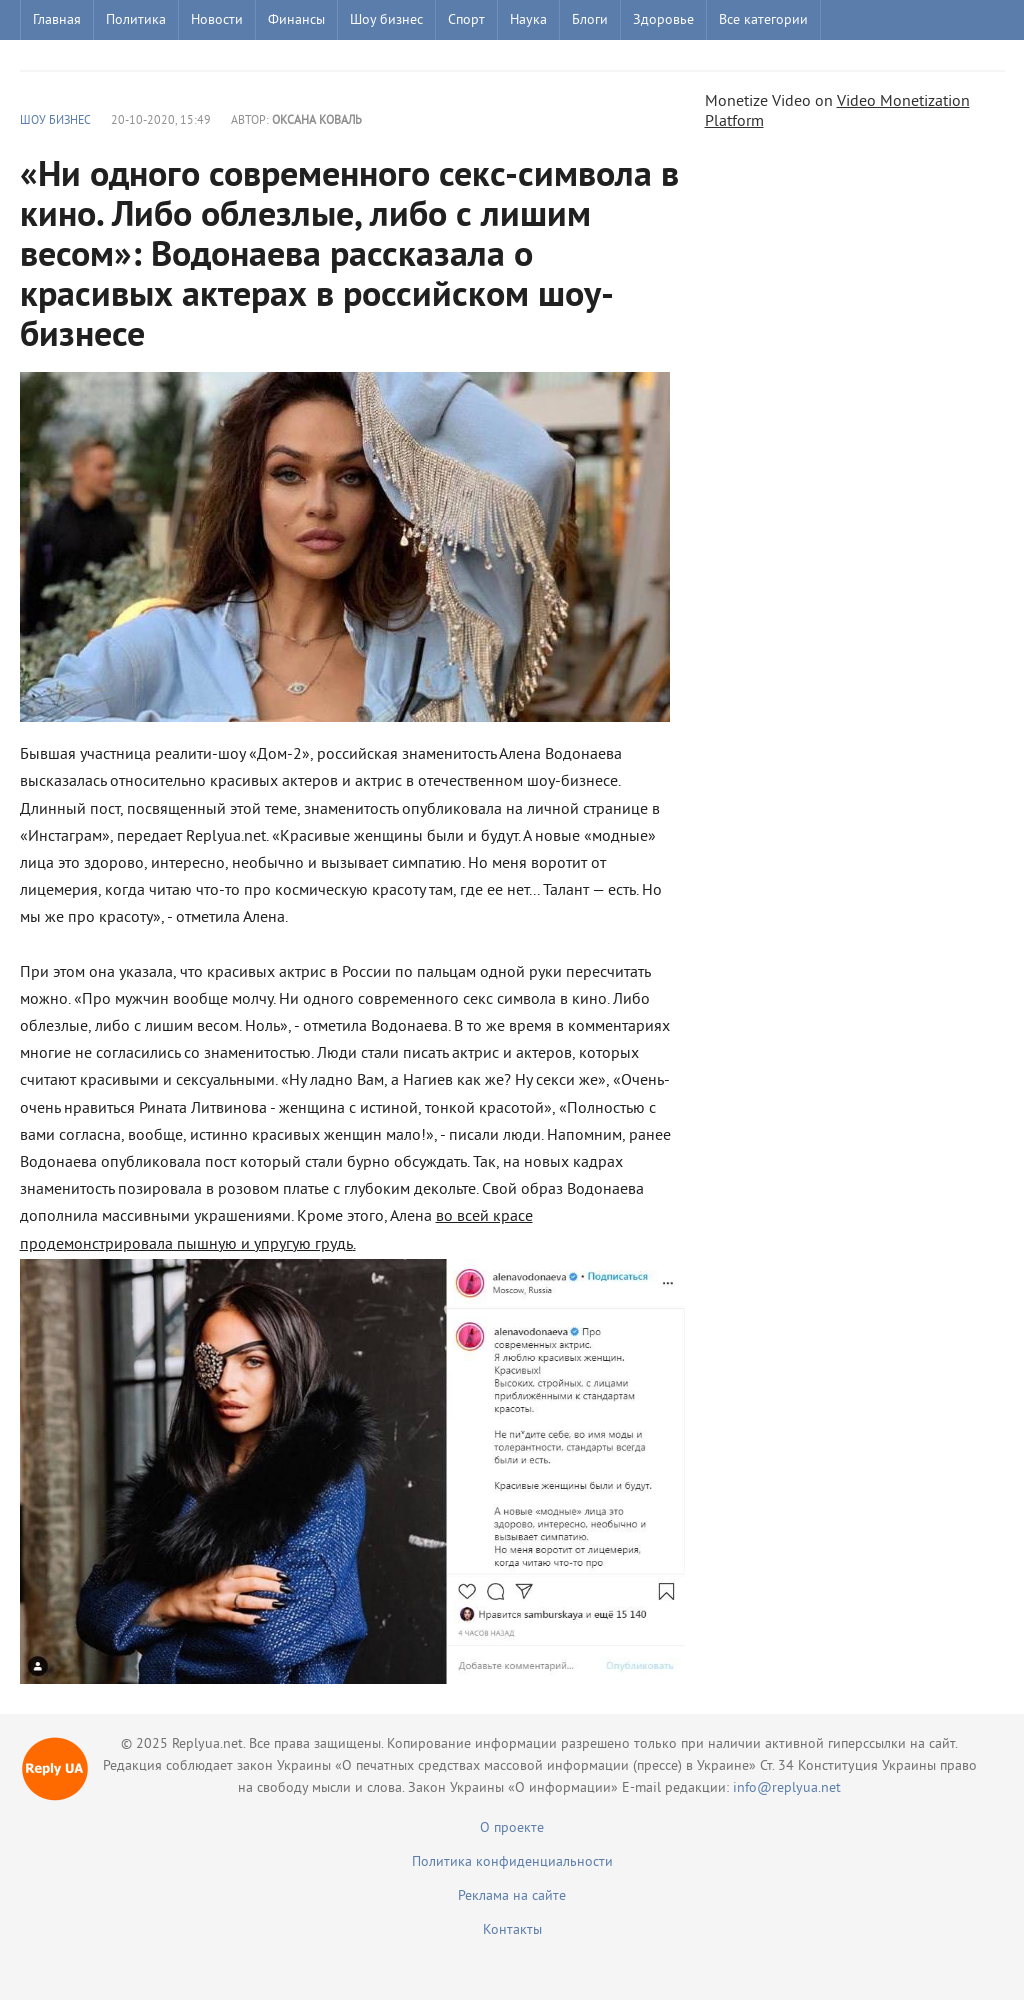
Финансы (296, 20)
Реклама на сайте (512, 1896)
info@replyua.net (787, 1788)
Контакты (512, 1930)
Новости (217, 20)
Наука (528, 20)
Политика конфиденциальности (512, 1862)
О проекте (512, 1828)
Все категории (763, 20)
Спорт (466, 20)
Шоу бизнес (386, 20)
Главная (57, 20)
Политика (136, 20)
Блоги (590, 20)
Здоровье (663, 20)
